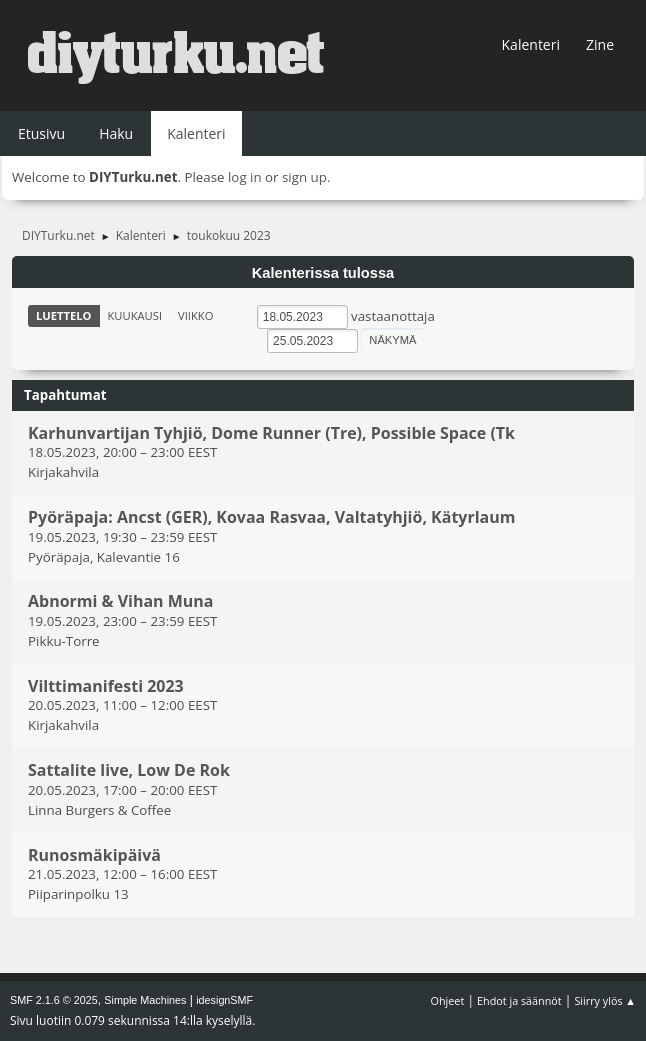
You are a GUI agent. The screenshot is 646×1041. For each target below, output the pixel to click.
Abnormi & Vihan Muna (121, 602)
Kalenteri (531, 44)
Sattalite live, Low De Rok (129, 771)
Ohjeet (448, 1000)
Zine (600, 44)
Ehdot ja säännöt (519, 1000)
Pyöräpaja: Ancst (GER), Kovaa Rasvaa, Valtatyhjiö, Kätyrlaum (271, 518)
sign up (304, 177)
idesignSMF (224, 1000)
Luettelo (64, 315)
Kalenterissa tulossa (323, 273)
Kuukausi (135, 315)
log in (245, 177)
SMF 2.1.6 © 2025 (54, 1000)
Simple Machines (145, 1000)
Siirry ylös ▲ (605, 1000)
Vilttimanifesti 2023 (106, 686)
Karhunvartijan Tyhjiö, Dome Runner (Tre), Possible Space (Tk (271, 433)
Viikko (195, 315)
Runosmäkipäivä (94, 855)
